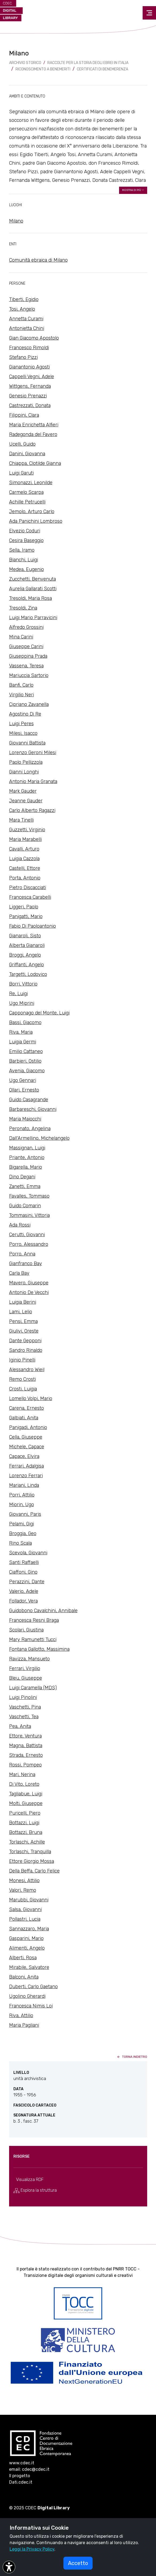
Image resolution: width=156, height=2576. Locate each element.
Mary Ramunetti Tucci (32, 1639)
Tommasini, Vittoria (29, 1215)
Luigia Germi (22, 1042)
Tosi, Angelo (22, 309)
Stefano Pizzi (23, 357)
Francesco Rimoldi (29, 348)
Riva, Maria (21, 1032)
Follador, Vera (23, 1601)
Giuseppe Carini (26, 646)
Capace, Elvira (24, 1456)
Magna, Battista (25, 1745)
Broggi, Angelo (25, 955)
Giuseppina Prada (28, 656)
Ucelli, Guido (22, 444)
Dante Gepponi (25, 1341)
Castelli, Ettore (24, 868)
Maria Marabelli (25, 839)
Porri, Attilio (22, 1495)
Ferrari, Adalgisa (26, 1466)
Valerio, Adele (23, 1591)
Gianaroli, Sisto (25, 936)
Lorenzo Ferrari (26, 1476)
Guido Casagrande (28, 1100)
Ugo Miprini (21, 1003)
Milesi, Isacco (23, 733)
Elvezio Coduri (24, 531)
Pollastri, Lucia (24, 1919)
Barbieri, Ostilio (25, 1061)
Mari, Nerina (22, 1774)
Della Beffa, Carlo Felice (34, 1871)
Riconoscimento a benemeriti (43, 69)
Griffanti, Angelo (26, 965)
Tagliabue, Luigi (25, 1794)
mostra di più (133, 190)
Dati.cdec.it (20, 2482)
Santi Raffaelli (24, 1562)
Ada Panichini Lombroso (35, 521)
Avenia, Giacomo (27, 1071)
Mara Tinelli (21, 820)
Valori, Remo (22, 1890)
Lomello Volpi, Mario (30, 1398)
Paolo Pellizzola (26, 762)
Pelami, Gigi (21, 1524)
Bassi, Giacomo (25, 1022)
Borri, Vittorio (23, 984)
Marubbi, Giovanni (28, 1900)
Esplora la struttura (35, 2190)
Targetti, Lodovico (28, 974)
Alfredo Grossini (26, 627)
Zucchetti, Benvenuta (32, 579)
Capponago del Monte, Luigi (39, 1013)
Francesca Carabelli (30, 897)
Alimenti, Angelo (27, 1948)
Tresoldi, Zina (23, 608)
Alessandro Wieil (26, 1369)
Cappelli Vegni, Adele (31, 376)
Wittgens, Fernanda (30, 386)
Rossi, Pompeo (25, 1765)
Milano (16, 221)
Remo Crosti (22, 1379)
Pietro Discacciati (27, 887)
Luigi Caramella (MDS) (33, 1688)
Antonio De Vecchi (29, 1292)
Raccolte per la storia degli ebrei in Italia (87, 63)
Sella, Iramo (22, 550)
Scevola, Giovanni (28, 1553)
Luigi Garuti (21, 473)
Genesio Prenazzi (28, 396)
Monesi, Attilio (24, 1880)
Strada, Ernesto (26, 1755)
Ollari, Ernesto (24, 1090)
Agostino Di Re (25, 714)
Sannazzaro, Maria (29, 1929)
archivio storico (25, 63)
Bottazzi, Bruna (25, 1832)
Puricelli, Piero (24, 1813)
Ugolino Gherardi (27, 1996)
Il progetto (19, 2475)
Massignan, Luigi (27, 1148)
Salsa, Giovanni (25, 1909)
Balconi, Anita (24, 1977)
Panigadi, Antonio (28, 1427)
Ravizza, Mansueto (29, 1659)
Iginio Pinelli (22, 1360)
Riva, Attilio (21, 2015)
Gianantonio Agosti (29, 367)
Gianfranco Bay (25, 1263)
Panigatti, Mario (26, 916)
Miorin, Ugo (21, 1504)
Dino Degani (22, 1177)
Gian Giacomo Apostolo (34, 338)
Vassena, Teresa (26, 666)
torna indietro (131, 2056)
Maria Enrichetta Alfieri (33, 425)
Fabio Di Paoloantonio (32, 926)
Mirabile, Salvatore (29, 1967)
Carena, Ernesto (26, 1408)
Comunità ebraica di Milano (38, 260)
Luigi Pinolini (23, 1697)
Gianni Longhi (24, 772)
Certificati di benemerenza (102, 69)
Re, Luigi (18, 993)
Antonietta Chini (26, 328)
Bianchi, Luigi (23, 560)
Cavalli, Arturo (24, 849)
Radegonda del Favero (33, 434)
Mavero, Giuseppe (28, 1283)
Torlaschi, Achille (27, 1842)
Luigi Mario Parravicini (33, 618)
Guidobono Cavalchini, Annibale (43, 1611)
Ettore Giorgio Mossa (31, 1861)
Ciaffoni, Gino (23, 1572)
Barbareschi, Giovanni (32, 1109)
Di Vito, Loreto (24, 1784)
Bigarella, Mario (25, 1167)
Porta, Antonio (24, 878)
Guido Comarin (25, 1206)
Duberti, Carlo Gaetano (33, 1987)
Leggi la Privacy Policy (32, 2549)
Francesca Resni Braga (34, 1620)
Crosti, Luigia (23, 1389)
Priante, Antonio (26, 1157)
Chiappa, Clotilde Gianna (35, 463)
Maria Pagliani (24, 2025)
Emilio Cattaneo (26, 1051)
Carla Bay (19, 1273)
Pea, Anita (20, 1726)
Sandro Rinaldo (25, 1350)
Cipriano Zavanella (29, 704)
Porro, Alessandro (28, 1244)
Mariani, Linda (24, 1485)
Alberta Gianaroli (27, 945)
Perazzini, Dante (26, 1582)
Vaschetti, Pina (25, 1707)
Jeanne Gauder (26, 801)
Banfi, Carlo (21, 685)
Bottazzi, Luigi (24, 1823)
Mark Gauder (23, 791)
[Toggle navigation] (149, 13)
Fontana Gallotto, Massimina (39, 1649)
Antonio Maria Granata (33, 781)
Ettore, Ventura (25, 1736)
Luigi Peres (21, 724)
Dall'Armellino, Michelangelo (39, 1138)
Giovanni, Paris (25, 1514)
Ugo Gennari (22, 1080)
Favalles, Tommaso (29, 1196)
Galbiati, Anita (23, 1418)
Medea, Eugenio (26, 569)
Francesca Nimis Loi (31, 2006)
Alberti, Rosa (23, 1958)
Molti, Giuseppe (26, 1803)
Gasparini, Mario (26, 1938)
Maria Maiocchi (25, 1119)
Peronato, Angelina (30, 1128)
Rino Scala (20, 1543)
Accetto (78, 2563)
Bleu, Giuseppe (25, 1678)
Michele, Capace (26, 1447)
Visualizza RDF (30, 2179)
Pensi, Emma (23, 1321)
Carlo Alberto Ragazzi (32, 810)
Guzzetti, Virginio (27, 830)
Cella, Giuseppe (25, 1437)
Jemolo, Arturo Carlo (31, 511)
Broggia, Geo (22, 1533)
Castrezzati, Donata (30, 405)
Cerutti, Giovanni (27, 1235)
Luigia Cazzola (24, 859)
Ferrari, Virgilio (24, 1668)
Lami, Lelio (20, 1312)
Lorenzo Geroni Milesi (32, 752)
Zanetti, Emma (24, 1186)
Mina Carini (21, 637)
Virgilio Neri (21, 695)
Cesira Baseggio (26, 540)
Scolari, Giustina (26, 1630)
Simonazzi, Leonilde (30, 483)
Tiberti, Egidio (24, 299)
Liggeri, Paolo (23, 907)
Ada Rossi (20, 1225)
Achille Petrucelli (27, 502)
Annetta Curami (26, 319)
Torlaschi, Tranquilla (30, 1852)
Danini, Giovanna (27, 454)
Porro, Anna (22, 1254)
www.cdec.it (21, 2462)
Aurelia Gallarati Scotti (32, 589)
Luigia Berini (22, 1302)
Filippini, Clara (24, 415)
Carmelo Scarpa (26, 492)
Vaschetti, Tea (24, 1717)
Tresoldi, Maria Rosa (30, 598)
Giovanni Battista (27, 743)
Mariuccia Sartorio (28, 675)
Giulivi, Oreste (24, 1331)
